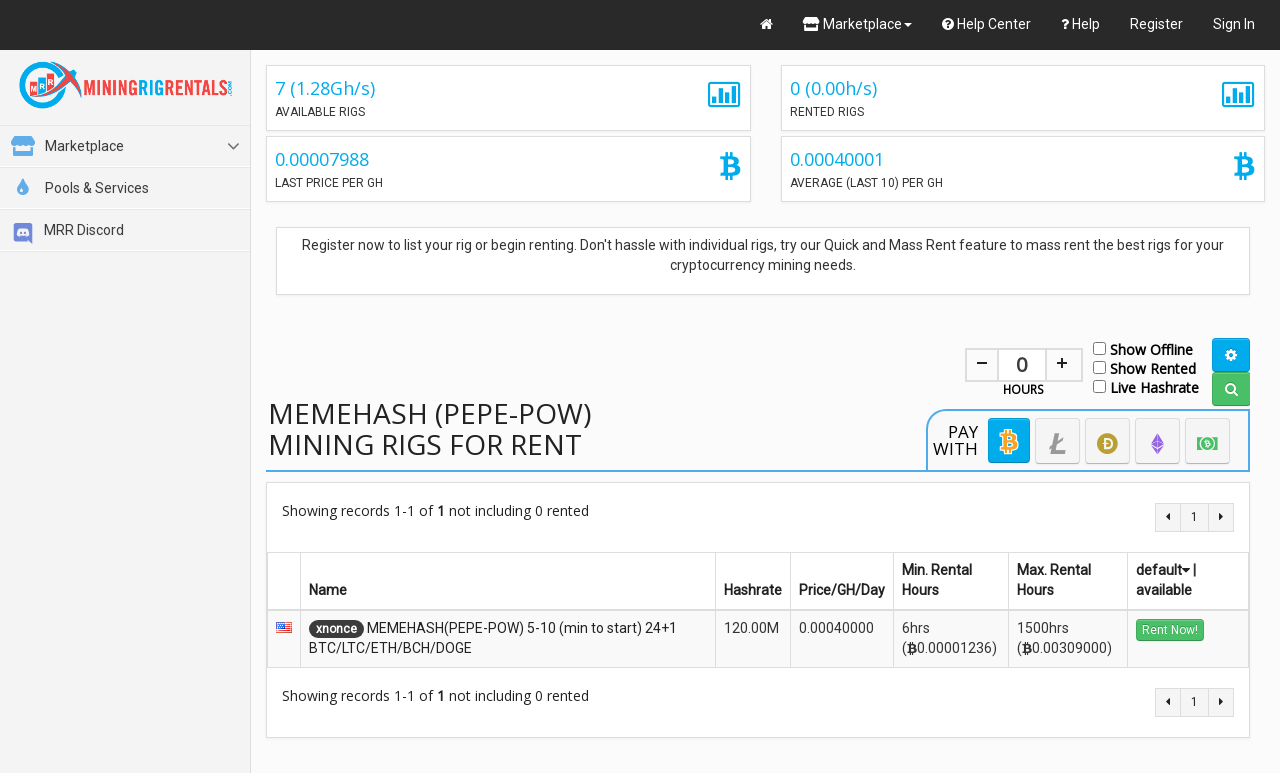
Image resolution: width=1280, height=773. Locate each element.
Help (1080, 24)
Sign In (1234, 24)
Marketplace (857, 24)
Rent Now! (1170, 630)
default (1163, 570)
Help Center (986, 24)
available (1164, 590)
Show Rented (1144, 367)
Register (1156, 24)
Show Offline (1143, 348)
